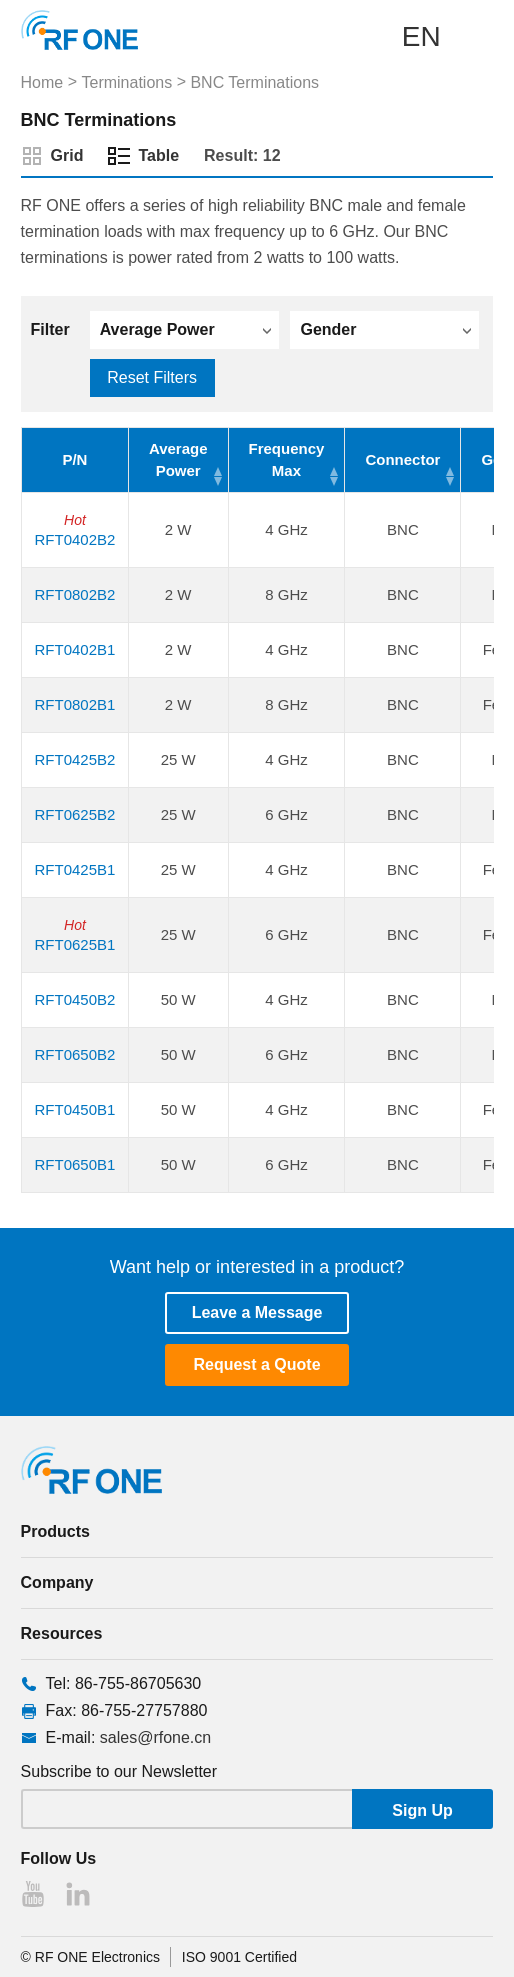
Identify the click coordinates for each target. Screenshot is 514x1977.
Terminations (126, 82)
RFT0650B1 (74, 1164)
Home (42, 82)
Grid (67, 155)
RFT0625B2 (74, 814)
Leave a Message (257, 1312)
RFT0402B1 (74, 649)
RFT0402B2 (74, 539)
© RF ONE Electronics (90, 1957)
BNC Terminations (254, 82)
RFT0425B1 (74, 869)
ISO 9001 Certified (239, 1957)
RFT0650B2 (74, 1054)
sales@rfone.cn (155, 1737)
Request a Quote (256, 1364)
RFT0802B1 (74, 704)
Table (158, 155)
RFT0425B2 (74, 759)
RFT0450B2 (74, 999)
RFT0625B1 (74, 944)
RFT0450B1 (74, 1109)
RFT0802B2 (74, 594)
